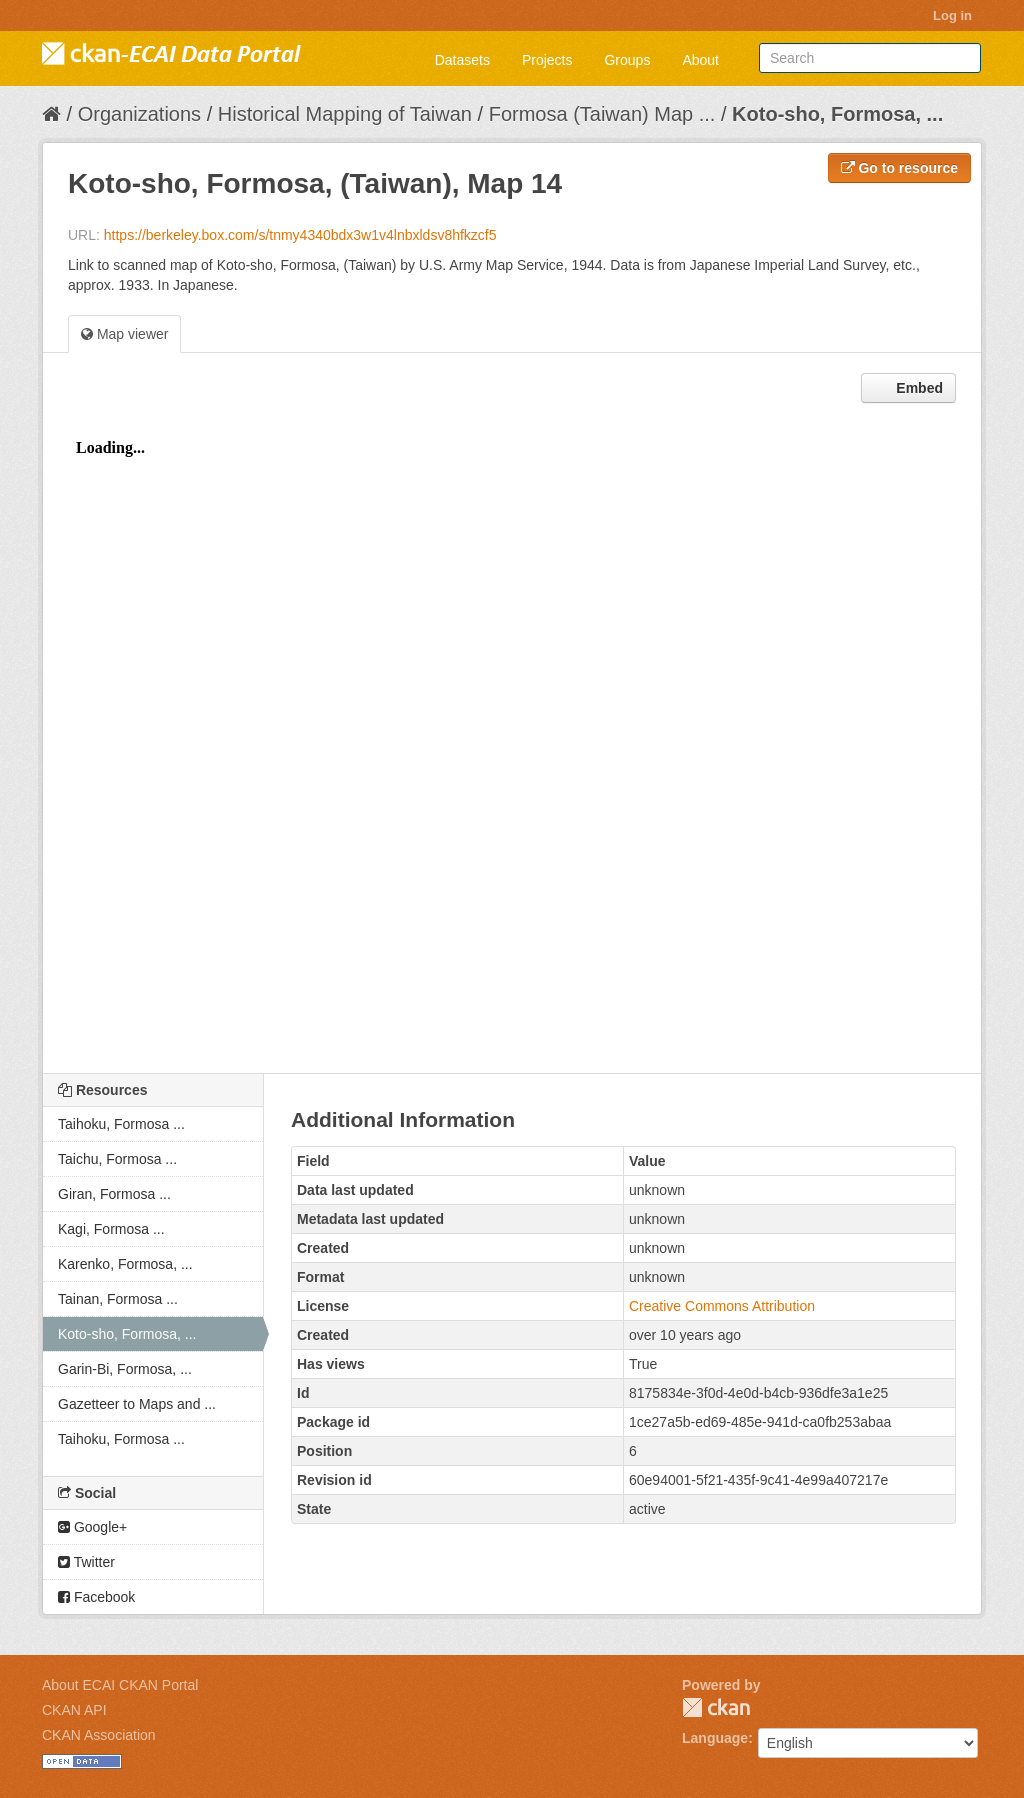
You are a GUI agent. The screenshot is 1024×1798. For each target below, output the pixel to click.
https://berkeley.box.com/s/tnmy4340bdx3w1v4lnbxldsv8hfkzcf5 (300, 235)
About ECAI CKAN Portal (120, 1685)
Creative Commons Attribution (722, 1306)
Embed (917, 388)
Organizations (139, 114)
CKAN (716, 1707)
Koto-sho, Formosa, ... (837, 114)
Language (715, 1738)
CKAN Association (99, 1735)
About (700, 60)
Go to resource (899, 168)
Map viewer (124, 334)
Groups (627, 60)
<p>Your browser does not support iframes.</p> (512, 743)
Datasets (462, 60)
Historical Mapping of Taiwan (345, 114)
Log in (952, 15)
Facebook (96, 1597)
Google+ (92, 1527)
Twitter (86, 1562)
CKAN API (74, 1710)
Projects (547, 60)
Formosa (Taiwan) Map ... (602, 114)
